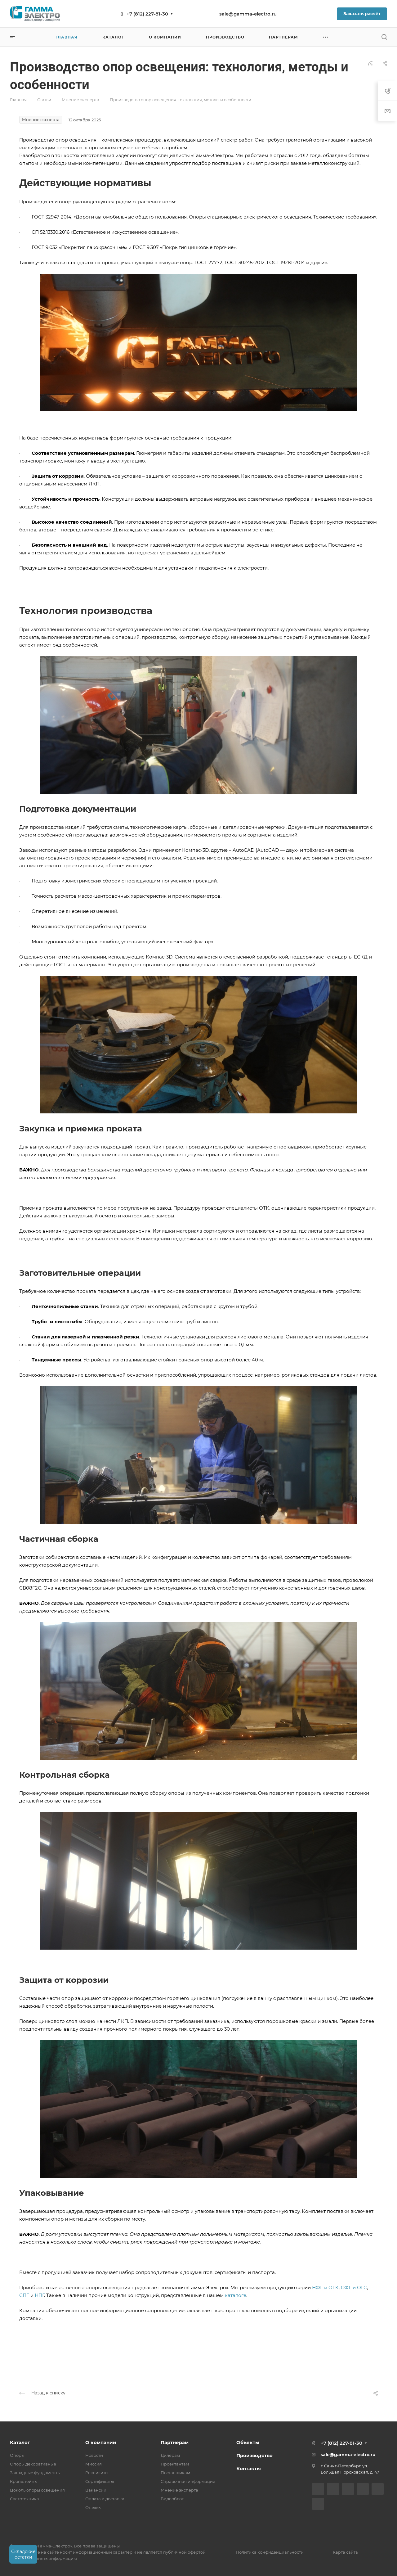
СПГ (24, 2295)
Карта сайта (345, 2552)
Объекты (247, 2442)
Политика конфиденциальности (270, 2552)
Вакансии (95, 2490)
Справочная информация (188, 2481)
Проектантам (175, 2463)
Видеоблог (172, 2498)
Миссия (93, 2463)
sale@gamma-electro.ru (248, 14)
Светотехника (24, 2498)
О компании (100, 2442)
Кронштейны (24, 2481)
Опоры (17, 2455)
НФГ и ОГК (325, 2287)
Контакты (248, 2468)
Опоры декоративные (33, 2463)
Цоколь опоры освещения (37, 2490)
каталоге (235, 2295)
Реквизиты (96, 2472)
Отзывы (93, 2507)
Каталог (20, 2442)
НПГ (39, 2295)
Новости (94, 2455)
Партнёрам (175, 2442)
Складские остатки (23, 2554)
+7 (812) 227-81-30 (147, 14)
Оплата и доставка (104, 2498)
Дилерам (170, 2455)
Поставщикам (175, 2472)
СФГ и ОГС (354, 2287)
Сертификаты (99, 2481)
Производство (254, 2455)
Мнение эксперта (179, 2490)
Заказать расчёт (362, 13)
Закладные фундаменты (35, 2472)
